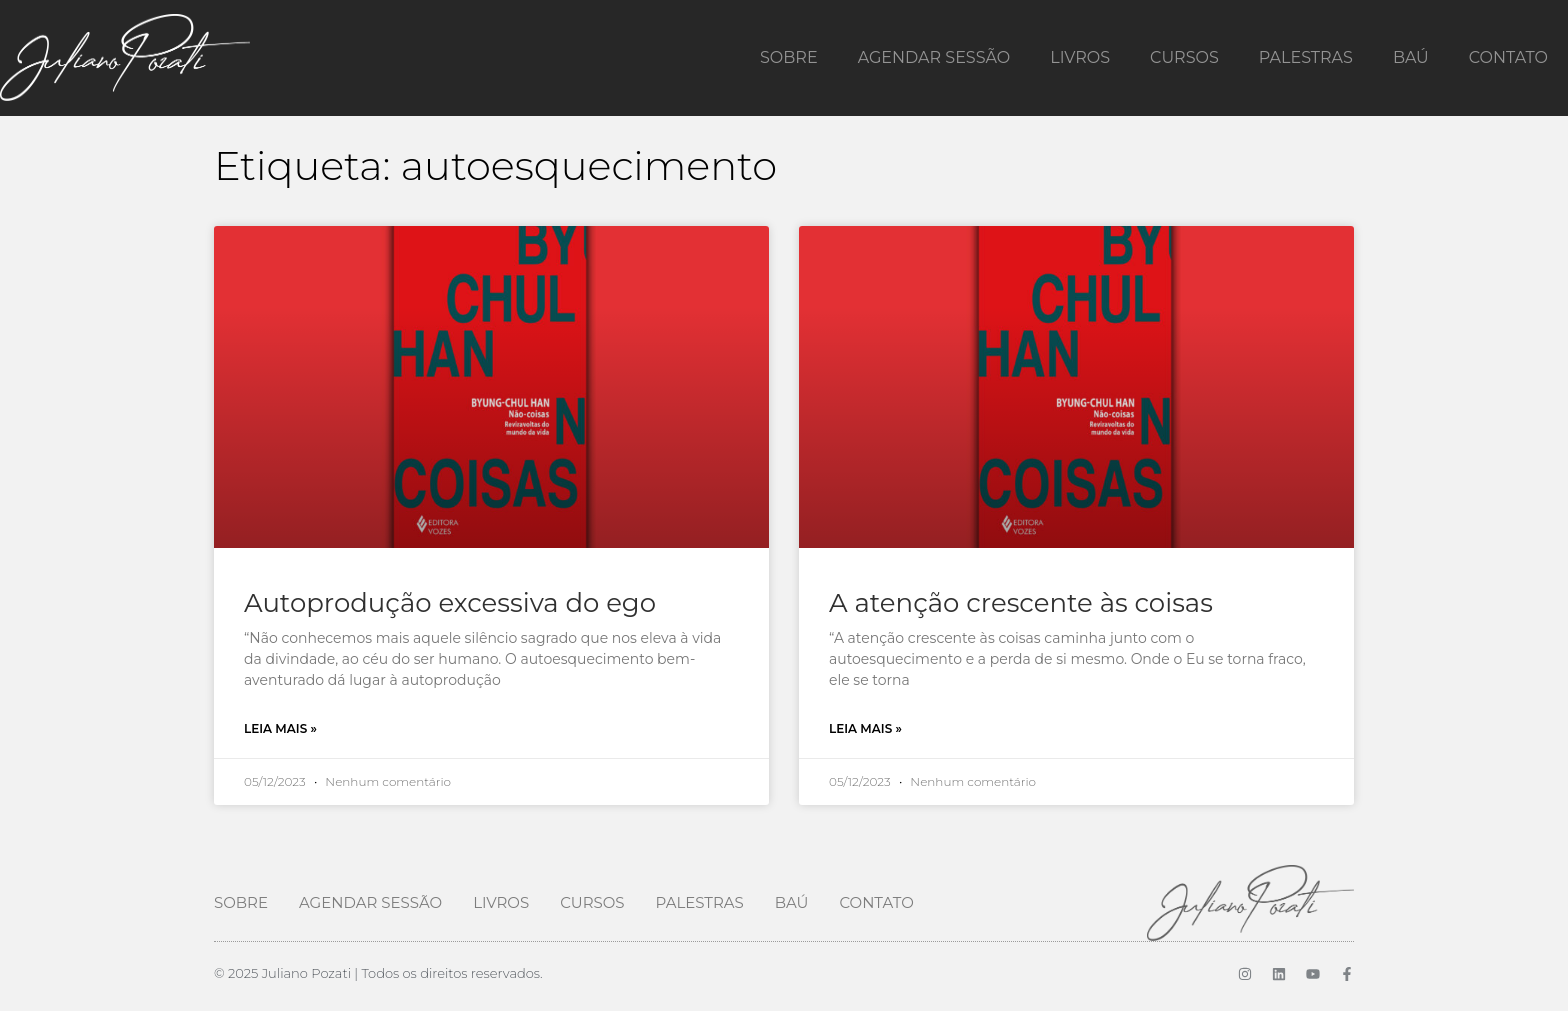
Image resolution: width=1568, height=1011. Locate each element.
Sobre (789, 57)
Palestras (1306, 57)
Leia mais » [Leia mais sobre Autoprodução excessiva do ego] (280, 728)
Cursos (1184, 57)
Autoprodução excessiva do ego (450, 603)
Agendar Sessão (934, 57)
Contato (1508, 57)
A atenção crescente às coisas (1021, 603)
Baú (1411, 57)
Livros (1080, 57)
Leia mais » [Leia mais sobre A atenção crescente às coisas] (865, 728)
